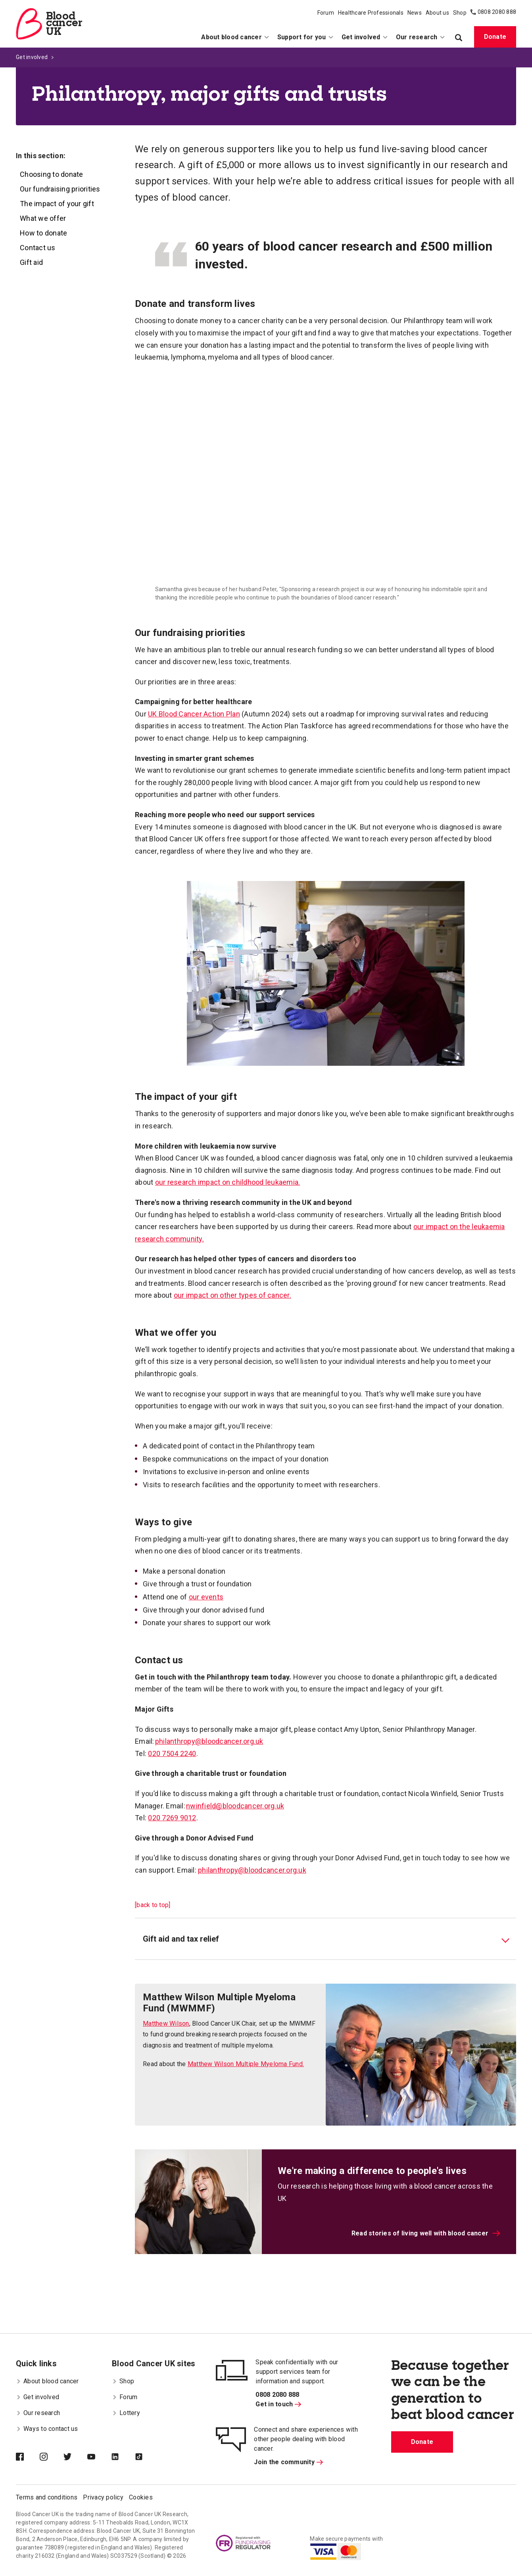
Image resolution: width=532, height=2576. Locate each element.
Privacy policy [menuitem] (103, 2497)
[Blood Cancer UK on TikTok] (147, 2457)
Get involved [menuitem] (365, 37)
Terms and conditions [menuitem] (46, 2497)
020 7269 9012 (172, 1818)
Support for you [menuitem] (305, 37)
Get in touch (278, 2404)
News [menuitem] (414, 13)
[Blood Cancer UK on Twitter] (75, 2457)
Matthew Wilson (166, 2023)
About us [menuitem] (437, 13)
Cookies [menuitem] (141, 2497)
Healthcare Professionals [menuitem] (370, 13)
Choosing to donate (51, 174)
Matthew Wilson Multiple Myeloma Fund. (246, 2064)
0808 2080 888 (497, 12)
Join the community (288, 2462)
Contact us (38, 247)
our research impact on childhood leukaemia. (227, 1182)
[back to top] (152, 1905)
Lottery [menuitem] (126, 2413)
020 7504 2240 (172, 1753)
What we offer (43, 218)
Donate (495, 36)
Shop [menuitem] (460, 13)
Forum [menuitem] (325, 13)
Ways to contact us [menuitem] (47, 2428)
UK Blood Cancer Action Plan (194, 714)
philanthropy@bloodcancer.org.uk (209, 1741)
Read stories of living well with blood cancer (425, 2233)
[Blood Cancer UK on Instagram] (51, 2457)
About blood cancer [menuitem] (235, 37)
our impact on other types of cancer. (232, 1295)
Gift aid (31, 262)
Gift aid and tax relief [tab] (181, 1939)
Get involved (32, 57)
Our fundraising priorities (60, 189)
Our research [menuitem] (420, 37)
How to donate (43, 233)
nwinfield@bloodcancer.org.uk (235, 1806)
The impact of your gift (57, 203)
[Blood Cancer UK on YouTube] (99, 2457)
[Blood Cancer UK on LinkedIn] (123, 2457)
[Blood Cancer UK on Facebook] (28, 2457)
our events (206, 1597)
